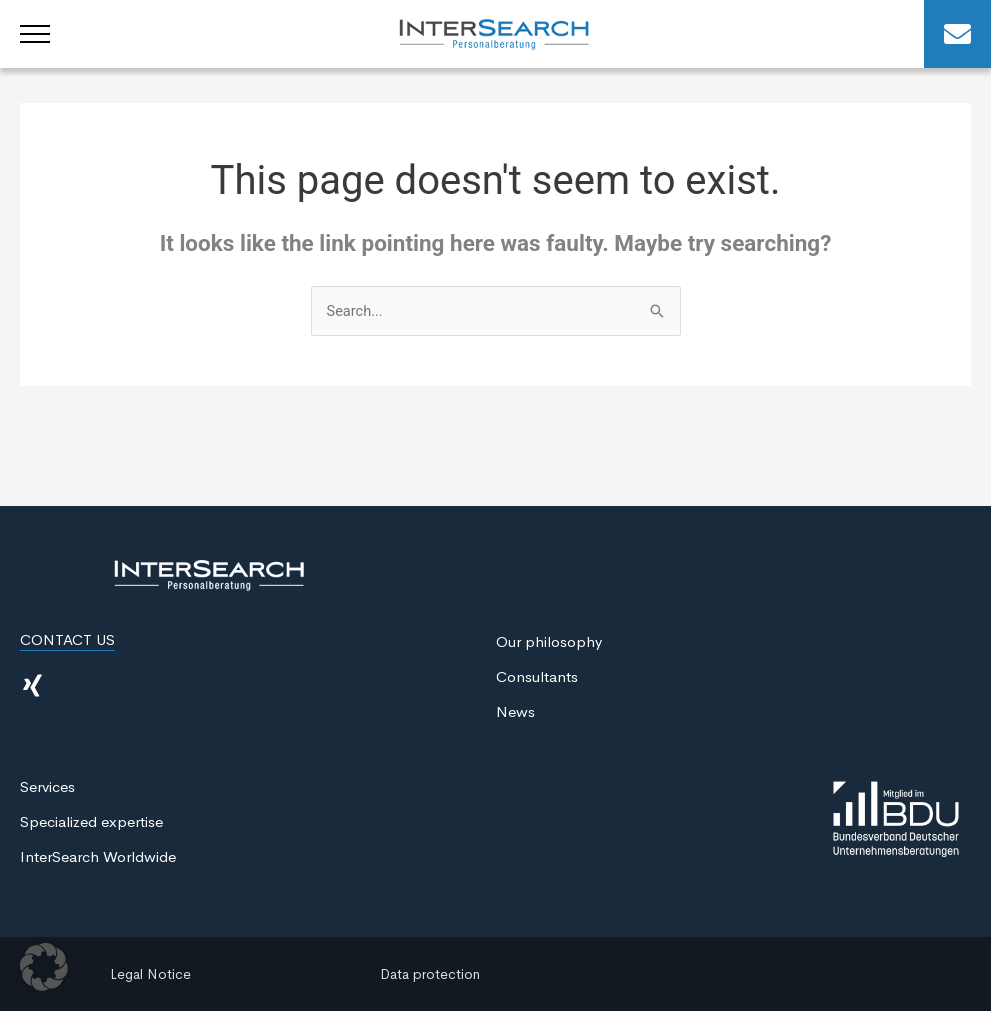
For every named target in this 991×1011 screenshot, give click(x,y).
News (515, 712)
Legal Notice (150, 974)
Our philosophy (549, 642)
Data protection (430, 974)
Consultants (537, 677)
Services (47, 787)
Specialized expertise (91, 822)
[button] (44, 967)
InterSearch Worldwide (98, 857)
